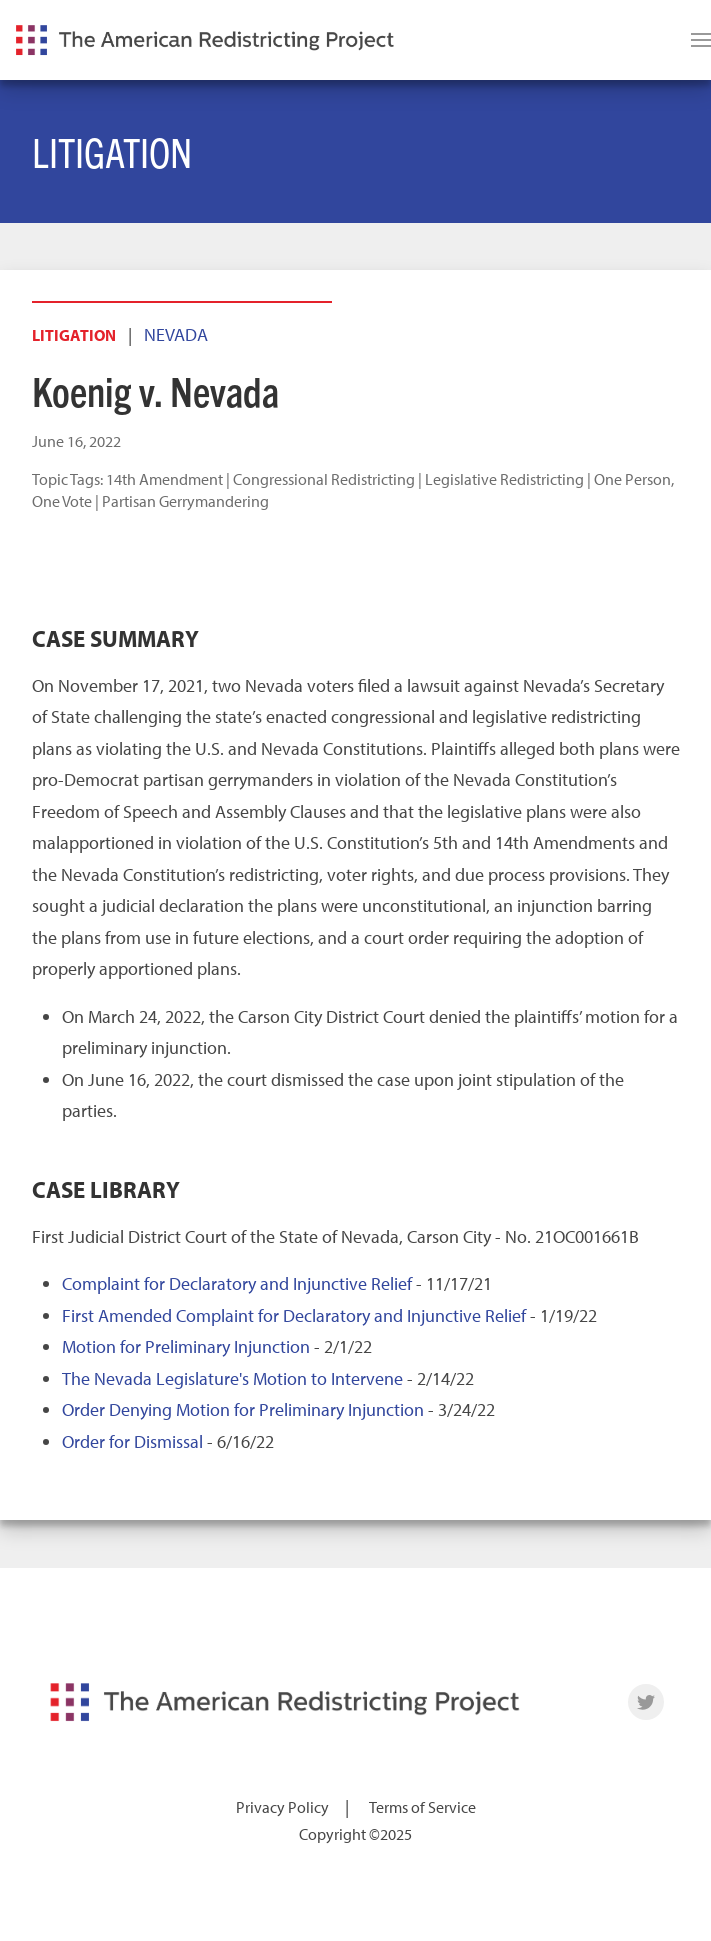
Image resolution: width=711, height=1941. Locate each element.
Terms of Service (422, 1807)
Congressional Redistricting (324, 479)
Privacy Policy (282, 1807)
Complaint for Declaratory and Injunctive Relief (237, 1283)
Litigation (74, 335)
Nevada (176, 334)
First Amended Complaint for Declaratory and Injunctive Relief (294, 1315)
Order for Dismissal (132, 1441)
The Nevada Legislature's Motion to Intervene (232, 1378)
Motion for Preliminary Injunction (186, 1346)
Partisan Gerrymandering (185, 501)
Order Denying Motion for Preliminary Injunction (243, 1409)
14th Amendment (164, 479)
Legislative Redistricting (504, 479)
